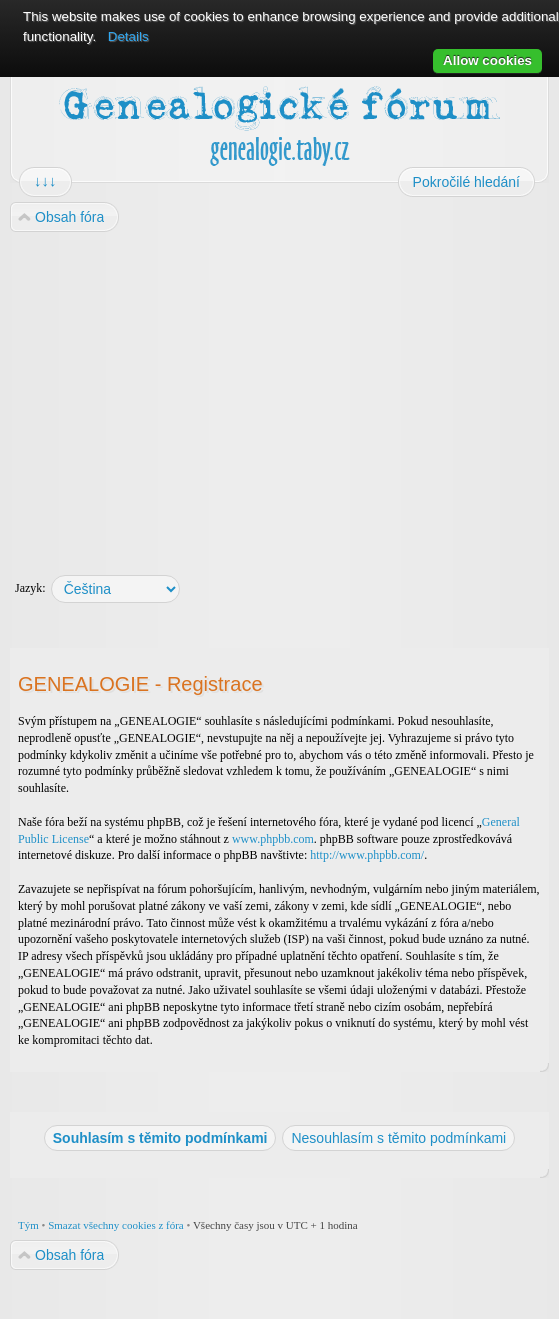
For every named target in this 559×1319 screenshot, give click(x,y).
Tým (28, 1225)
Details (128, 36)
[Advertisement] (279, 394)
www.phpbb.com (273, 839)
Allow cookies (487, 60)
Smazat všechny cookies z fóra (116, 1225)
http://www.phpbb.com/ (367, 855)
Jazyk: (30, 588)
